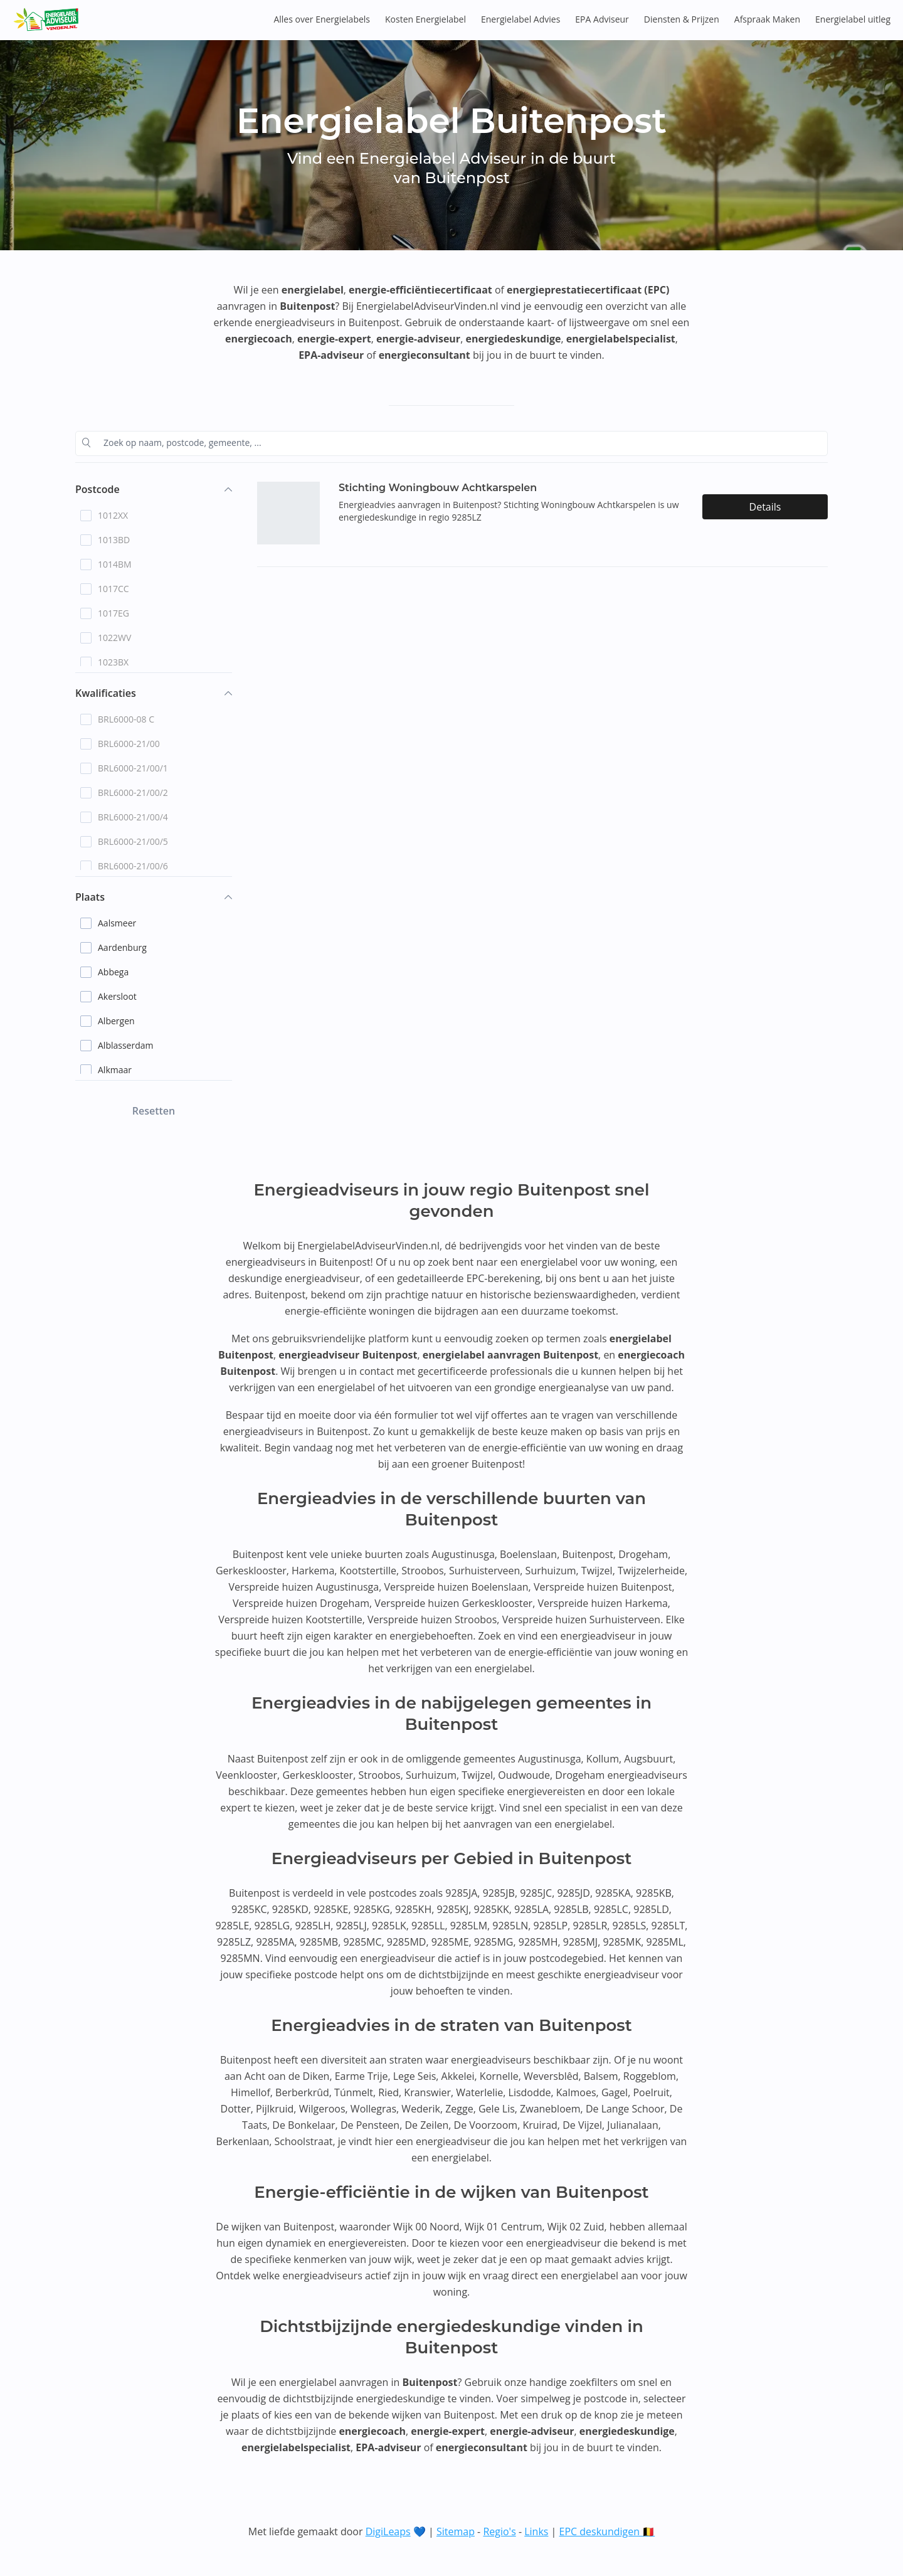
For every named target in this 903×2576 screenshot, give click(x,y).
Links (536, 2531)
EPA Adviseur (601, 19)
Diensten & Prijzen (681, 19)
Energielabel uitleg (852, 19)
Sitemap (455, 2531)
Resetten (153, 1111)
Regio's (499, 2531)
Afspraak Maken (767, 19)
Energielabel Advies (520, 19)
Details (765, 507)
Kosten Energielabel (425, 19)
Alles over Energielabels (321, 19)
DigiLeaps (388, 2531)
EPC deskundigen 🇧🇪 (607, 2531)
